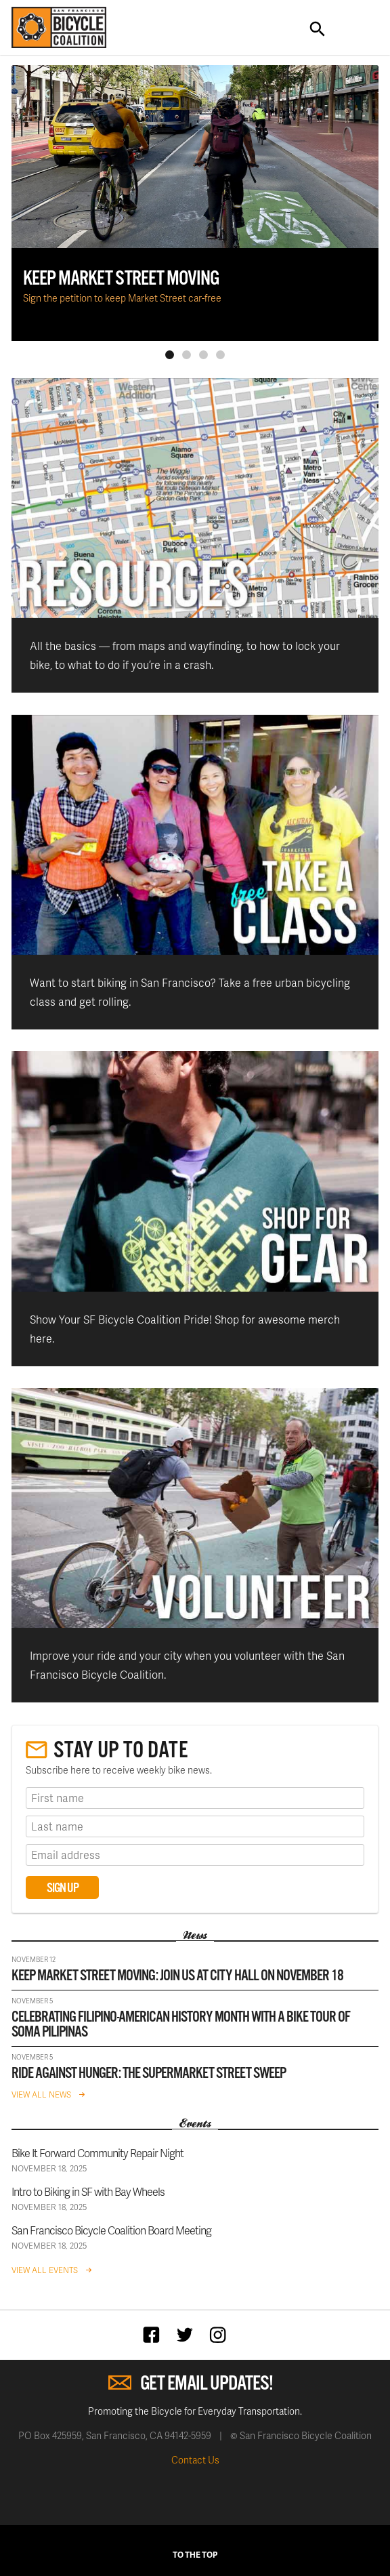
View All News (41, 2094)
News (195, 1935)
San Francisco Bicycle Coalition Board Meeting (111, 2230)
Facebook (155, 2334)
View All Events (45, 2270)
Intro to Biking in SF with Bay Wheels (88, 2191)
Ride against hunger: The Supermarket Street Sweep (149, 2073)
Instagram (221, 2334)
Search (317, 29)
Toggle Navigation (357, 29)
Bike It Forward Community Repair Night (97, 2153)
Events (195, 2124)
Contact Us (195, 2459)
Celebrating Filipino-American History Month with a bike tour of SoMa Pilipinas (181, 2024)
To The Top (195, 2554)
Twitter (188, 2334)
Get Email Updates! (206, 2384)
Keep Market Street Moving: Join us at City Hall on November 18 (177, 1976)
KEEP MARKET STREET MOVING (121, 279)
